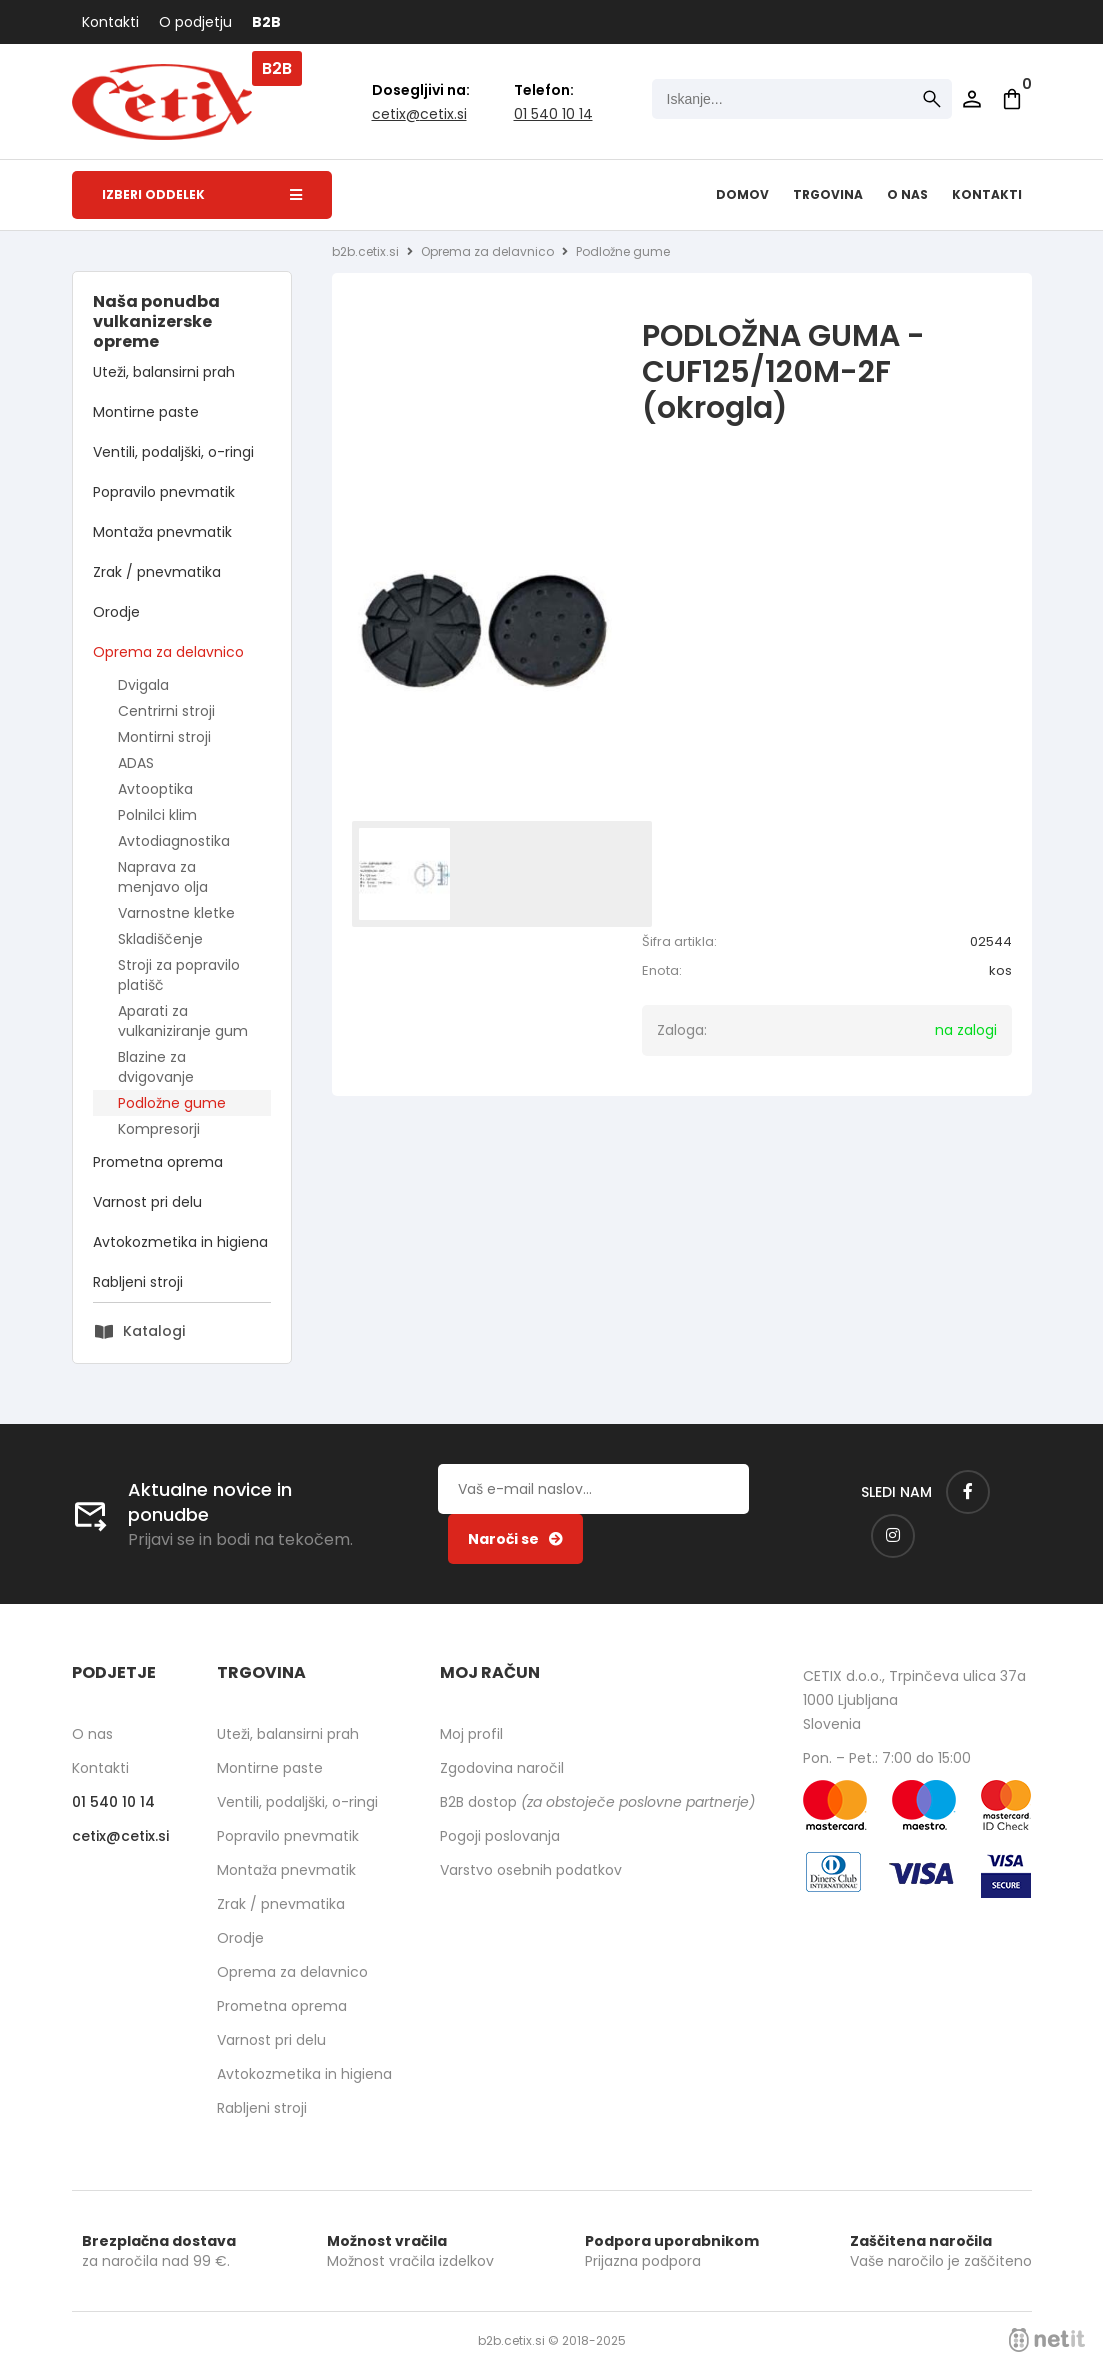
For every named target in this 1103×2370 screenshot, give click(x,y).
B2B (266, 22)
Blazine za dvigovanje (156, 1067)
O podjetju (195, 22)
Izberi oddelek (202, 194)
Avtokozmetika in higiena (180, 1242)
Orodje (116, 612)
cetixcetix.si (419, 114)
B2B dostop (597, 1802)
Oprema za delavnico (168, 652)
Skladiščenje (160, 939)
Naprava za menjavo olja (163, 877)
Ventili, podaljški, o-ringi (173, 452)
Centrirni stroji (166, 711)
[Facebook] (968, 1492)
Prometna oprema (158, 1162)
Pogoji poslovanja (500, 1836)
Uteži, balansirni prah (164, 372)
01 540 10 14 (553, 114)
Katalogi (154, 1331)
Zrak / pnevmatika (157, 572)
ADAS (136, 763)
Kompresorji (159, 1129)
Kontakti (110, 22)
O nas (907, 194)
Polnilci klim (157, 815)
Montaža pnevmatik (162, 532)
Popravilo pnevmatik (164, 492)
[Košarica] (1012, 99)
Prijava (972, 99)
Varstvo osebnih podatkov (531, 1870)
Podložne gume (172, 1103)
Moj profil (471, 1734)
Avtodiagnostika (174, 841)
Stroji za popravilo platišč (179, 975)
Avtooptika (155, 789)
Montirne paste (146, 412)
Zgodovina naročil (502, 1768)
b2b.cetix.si (365, 251)
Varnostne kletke (176, 913)
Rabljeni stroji (138, 1282)
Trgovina (828, 194)
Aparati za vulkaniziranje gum (183, 1021)
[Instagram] (893, 1536)
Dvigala (143, 685)
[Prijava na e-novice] (515, 1539)
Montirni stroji (164, 737)
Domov (742, 194)
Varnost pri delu (147, 1202)
